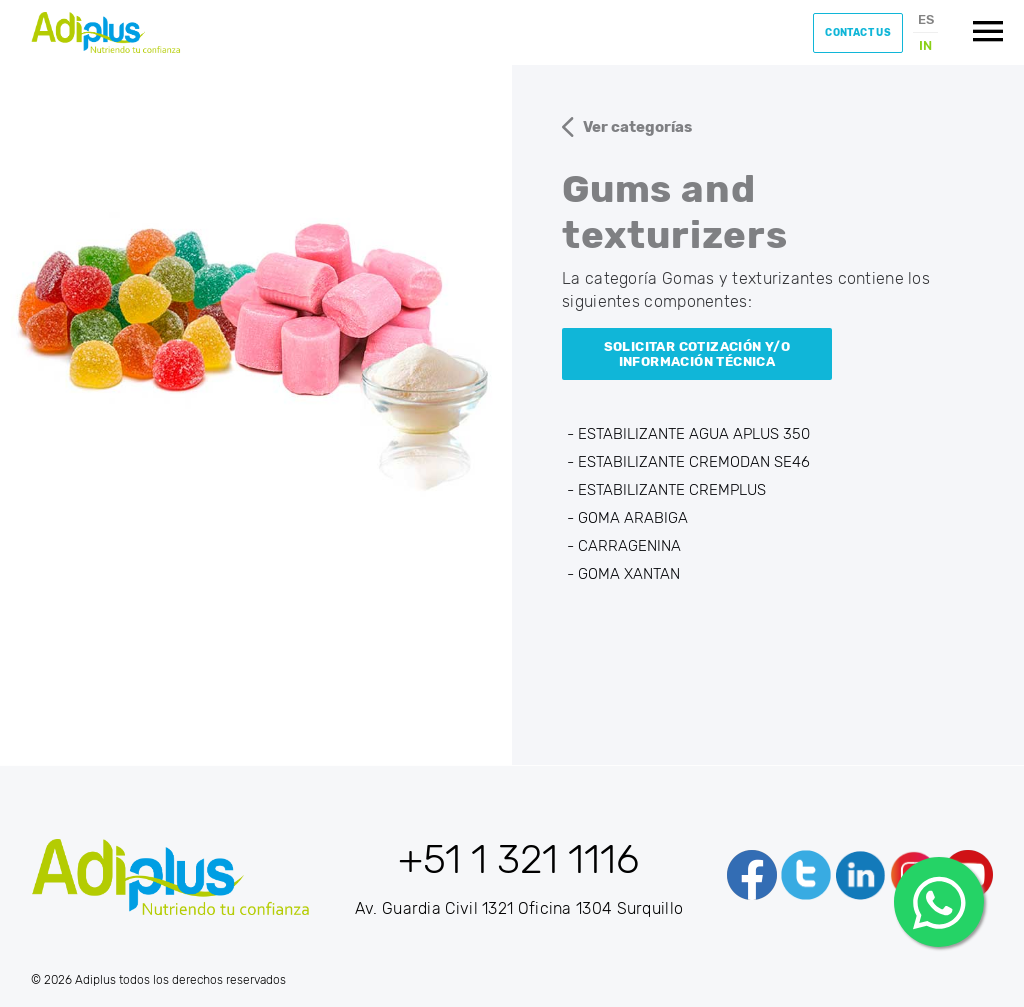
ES (926, 19)
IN (925, 45)
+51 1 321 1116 (518, 859)
